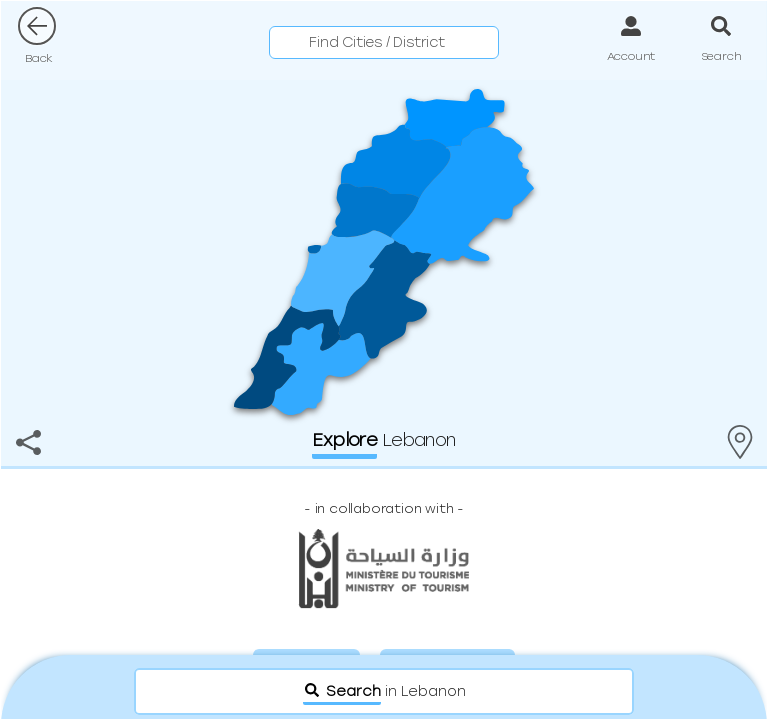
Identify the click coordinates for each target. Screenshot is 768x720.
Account (631, 56)
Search (721, 56)
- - (384, 508)
